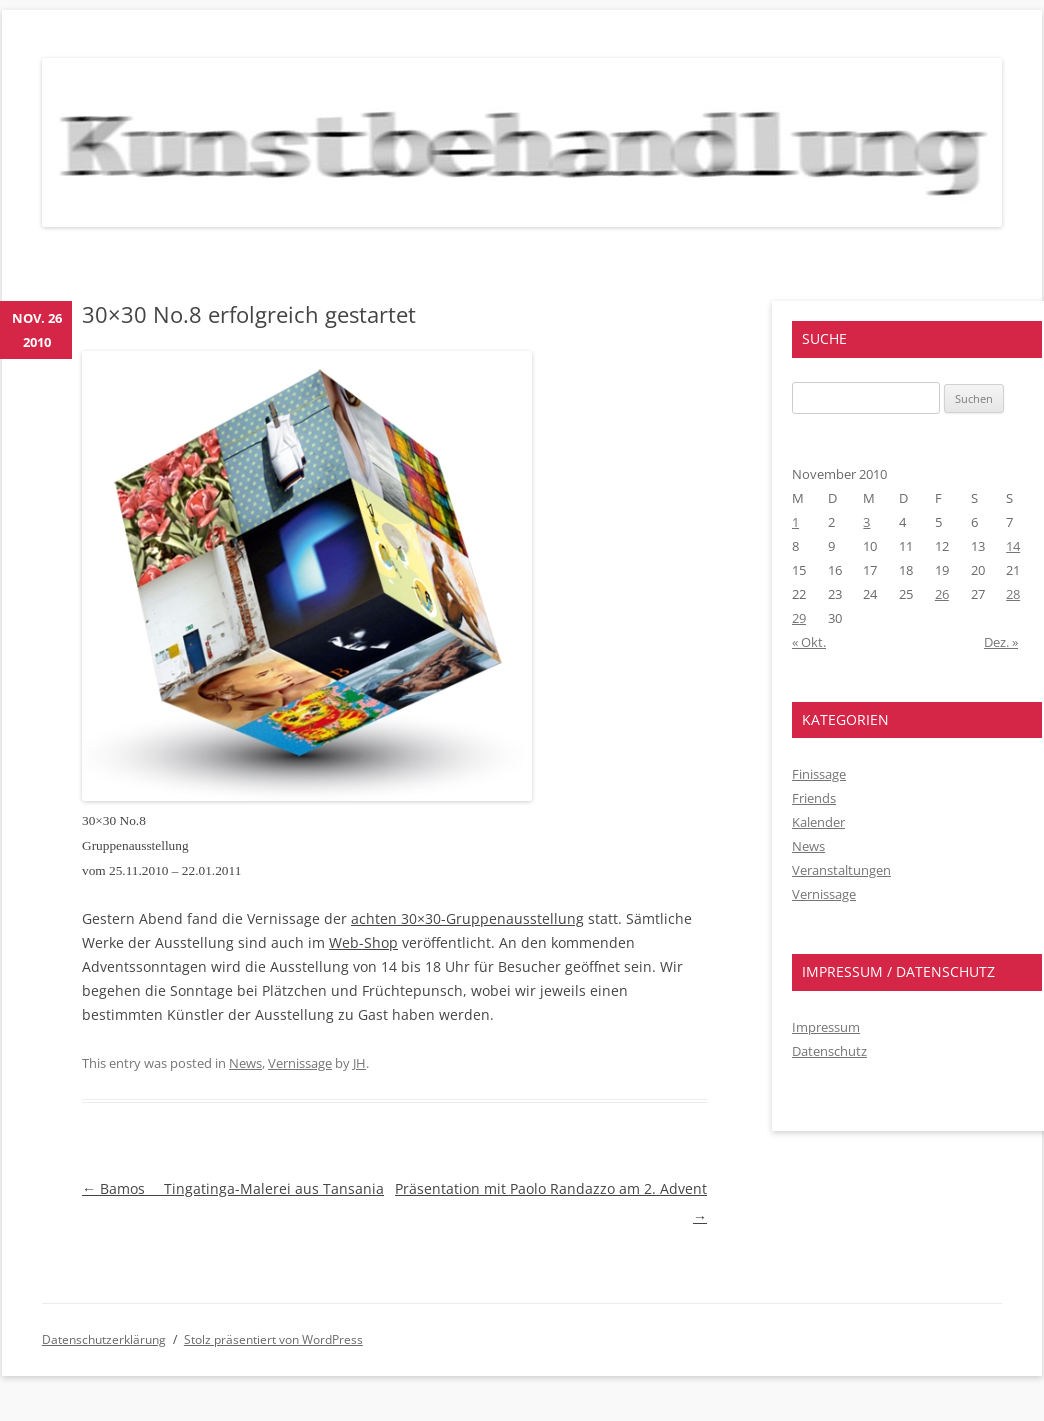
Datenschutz (829, 1051)
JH (359, 1063)
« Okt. (809, 642)
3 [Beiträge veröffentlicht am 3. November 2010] (866, 522)
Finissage (819, 774)
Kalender (818, 822)
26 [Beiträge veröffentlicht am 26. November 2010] (942, 594)
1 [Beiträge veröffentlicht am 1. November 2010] (795, 522)
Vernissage (300, 1063)
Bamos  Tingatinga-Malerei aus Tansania (233, 1188)
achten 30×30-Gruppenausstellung (467, 918)
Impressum (826, 1027)
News (245, 1063)
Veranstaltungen (841, 870)
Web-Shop (363, 942)
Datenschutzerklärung (104, 1339)
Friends (814, 798)
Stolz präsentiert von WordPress (273, 1339)
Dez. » (1001, 642)
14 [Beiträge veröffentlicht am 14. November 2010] (1013, 546)
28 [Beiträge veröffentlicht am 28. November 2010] (1013, 594)
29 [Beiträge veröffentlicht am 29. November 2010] (799, 618)
